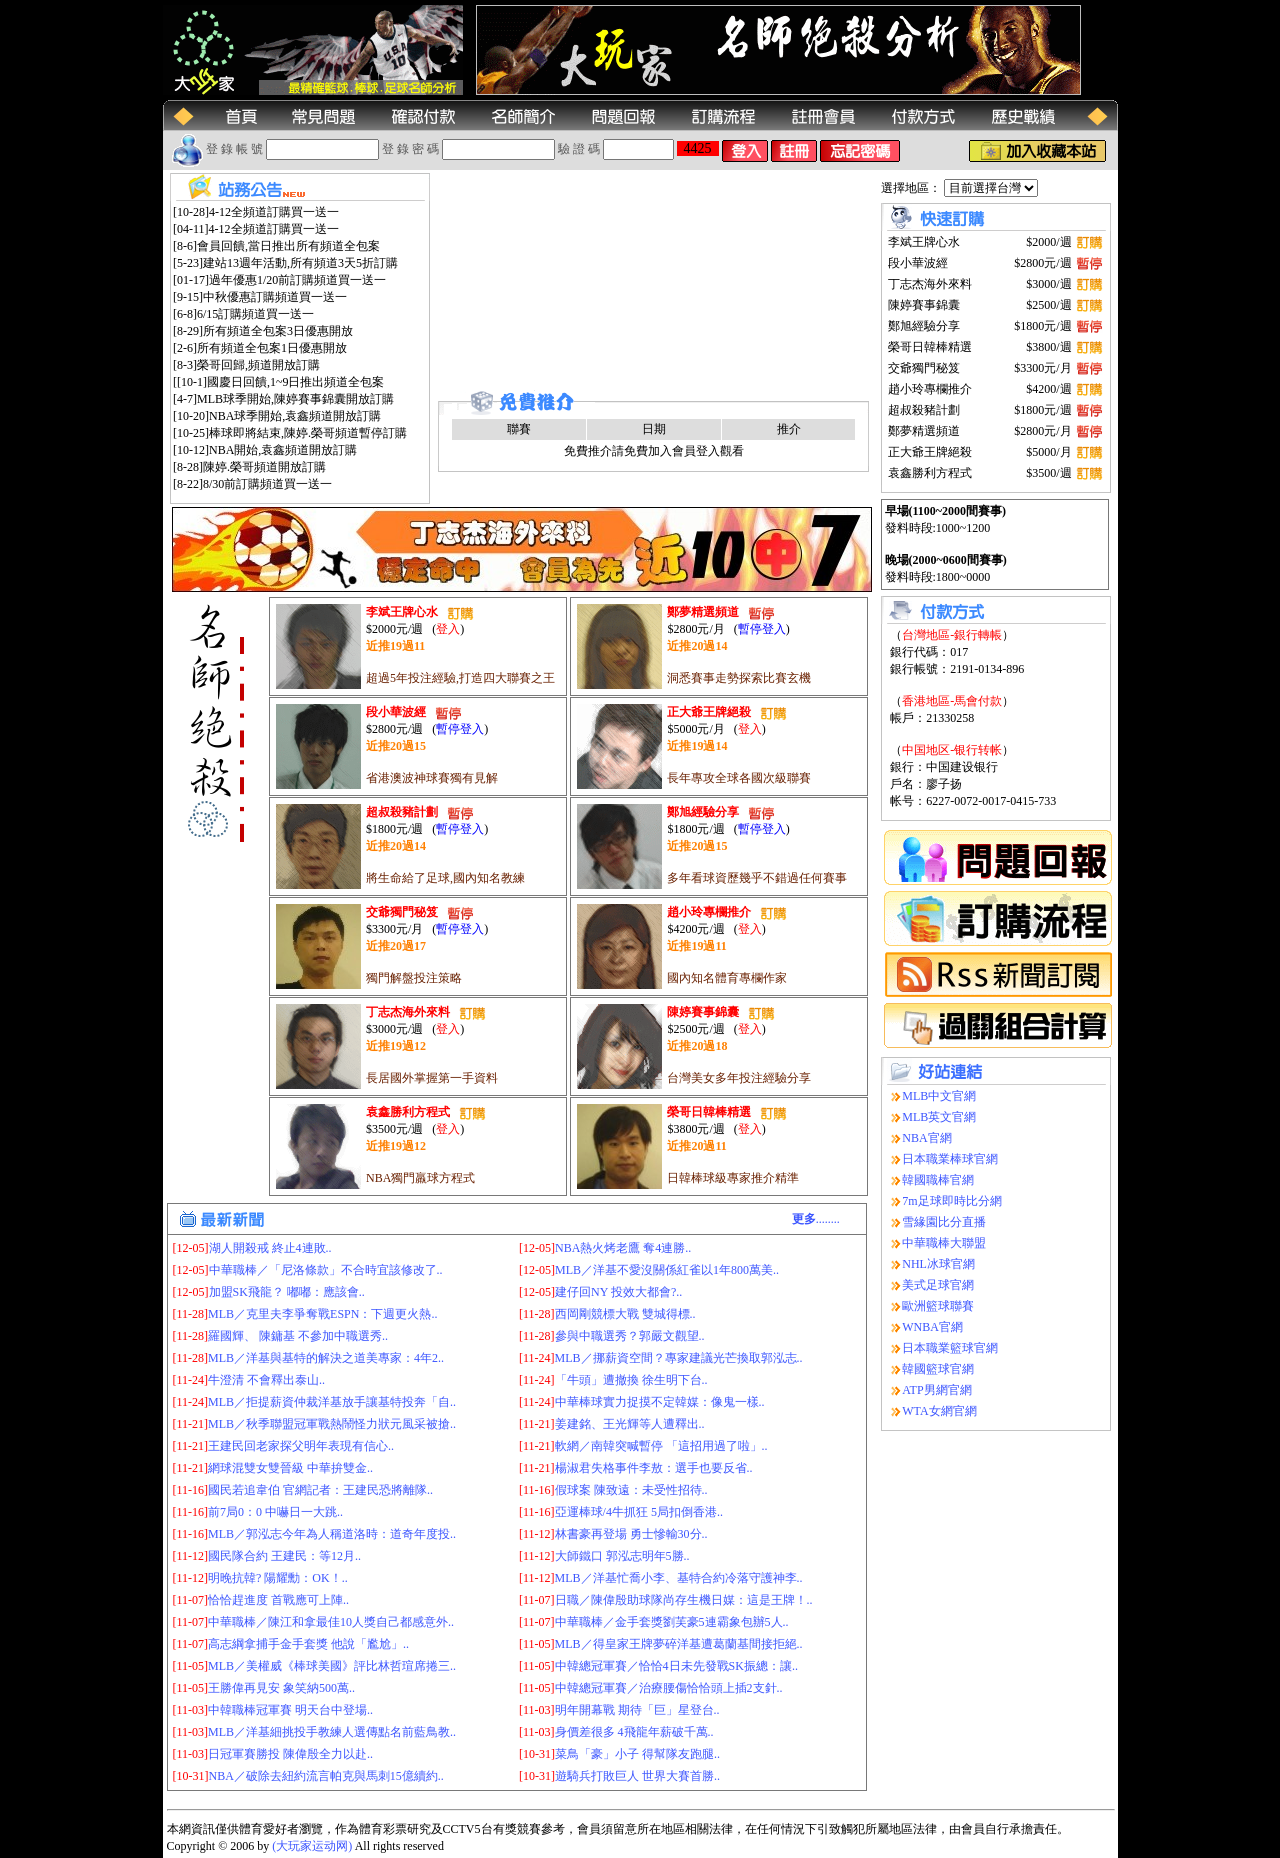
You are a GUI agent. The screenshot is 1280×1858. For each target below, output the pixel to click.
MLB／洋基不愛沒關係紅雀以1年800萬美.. (667, 1270)
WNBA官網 (932, 1327)
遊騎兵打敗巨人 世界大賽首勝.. (637, 1776)
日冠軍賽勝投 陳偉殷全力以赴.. (290, 1754)
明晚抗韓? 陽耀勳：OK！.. (278, 1578)
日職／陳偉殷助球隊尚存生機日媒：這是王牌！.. (684, 1600)
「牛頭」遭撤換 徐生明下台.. (631, 1380)
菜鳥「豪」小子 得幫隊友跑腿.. (637, 1754)
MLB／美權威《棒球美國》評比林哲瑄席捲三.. (332, 1666)
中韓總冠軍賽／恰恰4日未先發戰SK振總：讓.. (676, 1666)
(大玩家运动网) (312, 1846)
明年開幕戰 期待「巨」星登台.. (637, 1710)
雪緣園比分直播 (944, 1222)
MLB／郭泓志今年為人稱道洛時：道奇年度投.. (332, 1534)
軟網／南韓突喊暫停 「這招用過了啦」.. (661, 1446)
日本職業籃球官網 (950, 1348)
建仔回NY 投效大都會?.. (618, 1292)
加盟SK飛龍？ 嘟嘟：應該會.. (287, 1292)
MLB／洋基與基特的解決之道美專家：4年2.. (326, 1358)
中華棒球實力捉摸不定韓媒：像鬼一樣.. (660, 1402)
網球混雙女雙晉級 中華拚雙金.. (290, 1468)
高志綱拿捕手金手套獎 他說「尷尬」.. (308, 1644)
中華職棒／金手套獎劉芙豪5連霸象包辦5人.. (672, 1622)
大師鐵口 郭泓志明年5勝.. (622, 1556)
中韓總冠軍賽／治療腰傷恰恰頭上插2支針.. (669, 1688)
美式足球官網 (938, 1285)
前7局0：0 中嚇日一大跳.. (275, 1512)
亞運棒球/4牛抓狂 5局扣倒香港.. (639, 1512)
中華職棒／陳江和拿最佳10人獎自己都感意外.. (331, 1622)
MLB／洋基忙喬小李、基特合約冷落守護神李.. (679, 1578)
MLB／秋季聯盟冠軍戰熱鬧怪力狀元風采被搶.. (332, 1424)
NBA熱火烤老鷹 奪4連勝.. (623, 1248)
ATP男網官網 (936, 1390)
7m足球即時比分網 (951, 1201)
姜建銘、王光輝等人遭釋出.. (630, 1424)
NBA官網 (926, 1138)
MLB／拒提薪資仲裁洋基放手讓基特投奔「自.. (332, 1402)
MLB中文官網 (939, 1096)
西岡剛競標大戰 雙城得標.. (625, 1314)
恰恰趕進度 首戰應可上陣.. (278, 1600)
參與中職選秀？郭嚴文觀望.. (630, 1336)
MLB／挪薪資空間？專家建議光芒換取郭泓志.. (679, 1358)
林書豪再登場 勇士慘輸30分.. (631, 1534)
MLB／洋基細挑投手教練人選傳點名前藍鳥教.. (332, 1732)
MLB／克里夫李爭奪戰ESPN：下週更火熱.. (322, 1314)
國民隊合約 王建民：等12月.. (284, 1556)
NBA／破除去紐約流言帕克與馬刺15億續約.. (326, 1776)
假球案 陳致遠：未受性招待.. (631, 1490)
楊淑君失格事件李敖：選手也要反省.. (654, 1468)
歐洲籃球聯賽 (938, 1306)
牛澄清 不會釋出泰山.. (266, 1380)
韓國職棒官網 (938, 1180)
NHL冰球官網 (938, 1264)
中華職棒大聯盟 (944, 1243)
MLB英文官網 (939, 1117)
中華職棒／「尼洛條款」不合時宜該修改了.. (326, 1270)
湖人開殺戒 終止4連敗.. (270, 1248)
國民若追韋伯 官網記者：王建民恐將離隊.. (320, 1490)
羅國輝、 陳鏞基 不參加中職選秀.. (298, 1336)
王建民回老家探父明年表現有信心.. (301, 1446)
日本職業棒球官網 (950, 1159)
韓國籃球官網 (938, 1369)
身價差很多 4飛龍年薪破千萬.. (634, 1732)
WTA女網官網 (939, 1411)
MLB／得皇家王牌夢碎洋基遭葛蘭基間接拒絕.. (679, 1644)
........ (816, 1219)
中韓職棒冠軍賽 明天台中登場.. (290, 1710)
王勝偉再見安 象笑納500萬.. (281, 1688)
